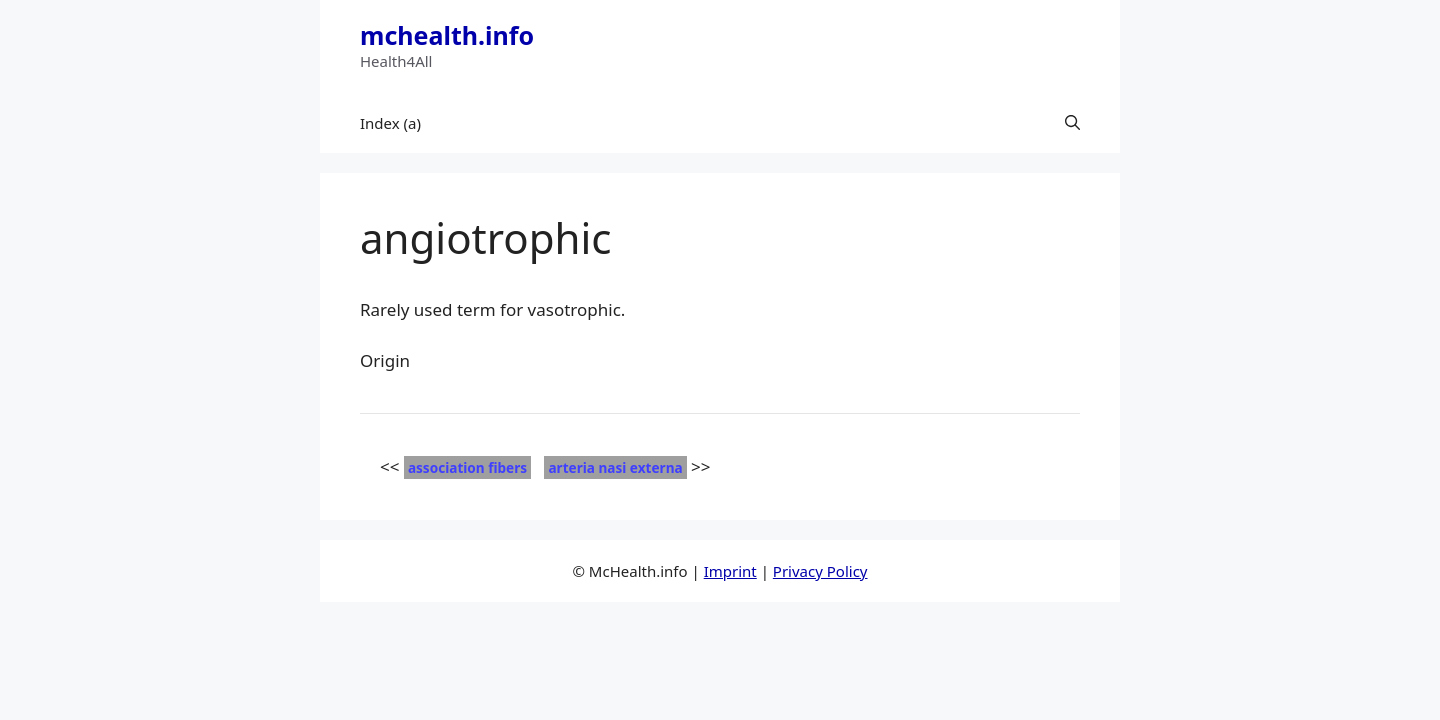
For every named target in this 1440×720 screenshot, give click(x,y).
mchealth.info (447, 35)
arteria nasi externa (615, 467)
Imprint (730, 571)
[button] (1072, 123)
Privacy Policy (820, 571)
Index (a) (390, 123)
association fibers (467, 467)
